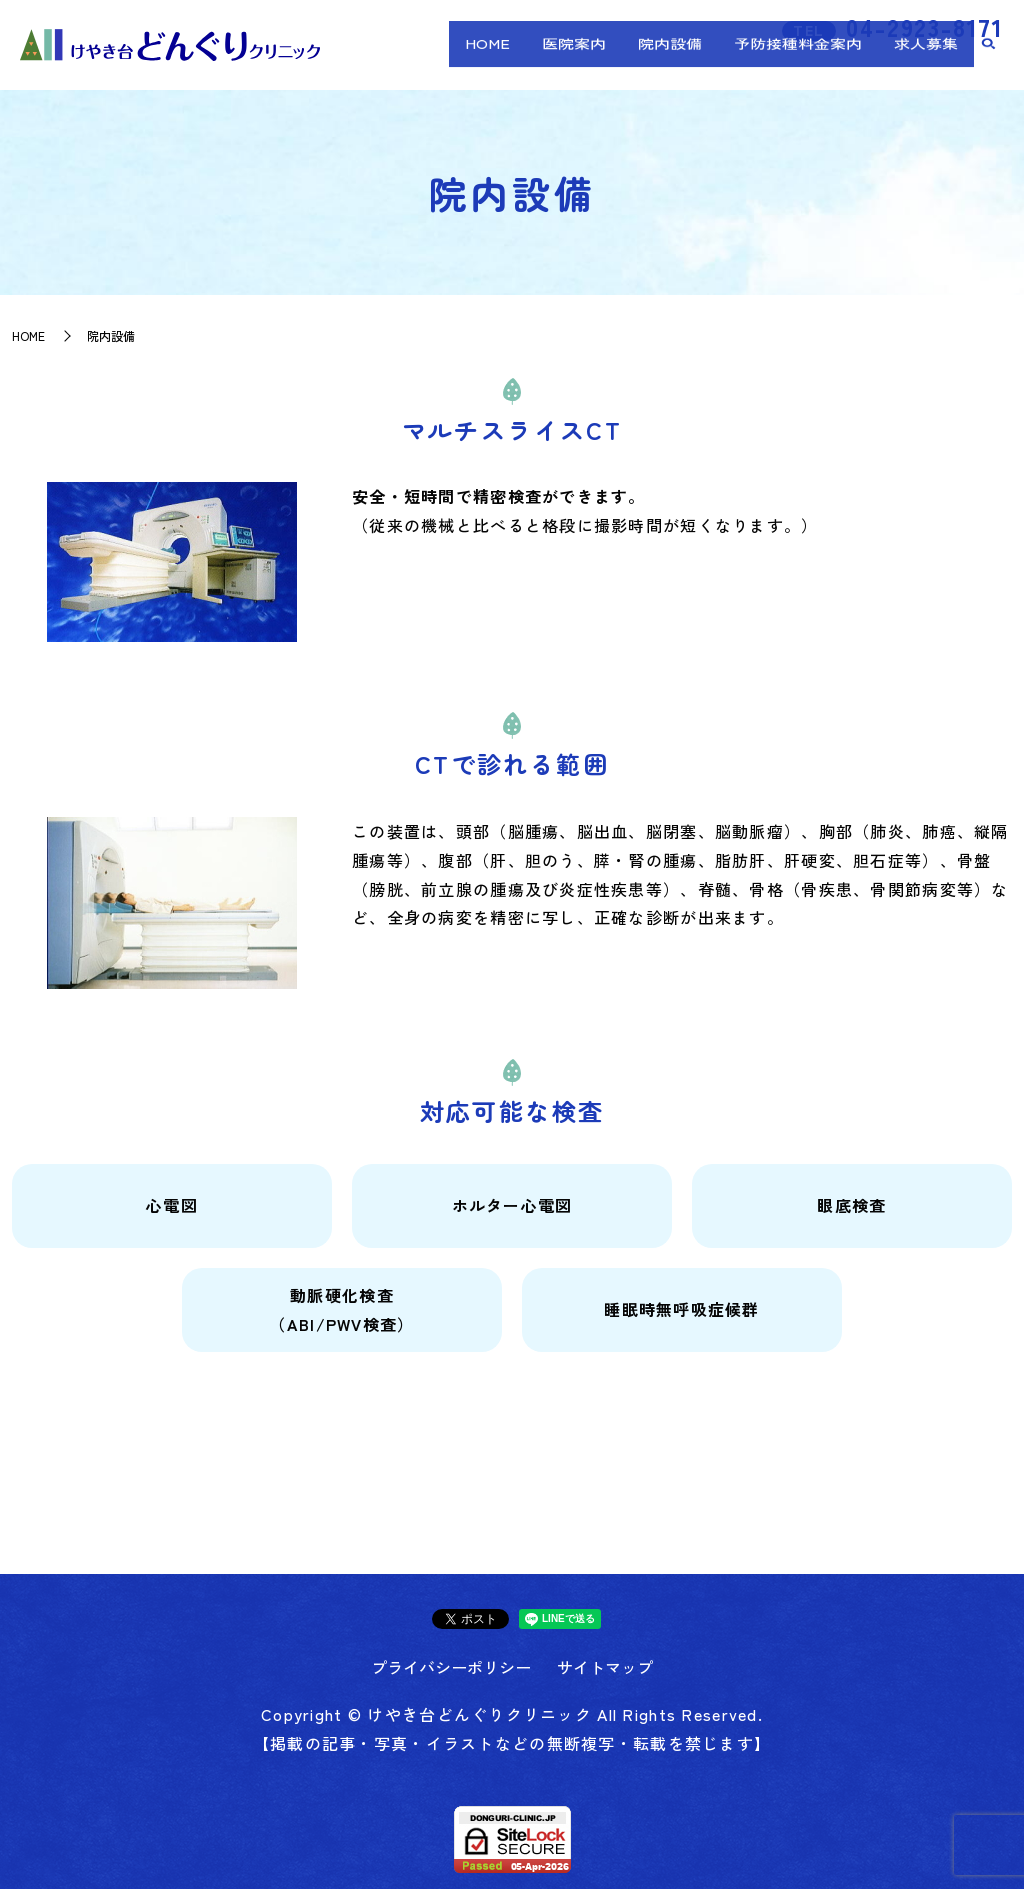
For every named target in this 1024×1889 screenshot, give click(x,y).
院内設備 (718, 61)
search (989, 62)
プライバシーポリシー (451, 1667)
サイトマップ (605, 1667)
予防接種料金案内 (827, 61)
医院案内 (641, 61)
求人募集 (936, 61)
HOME (573, 61)
